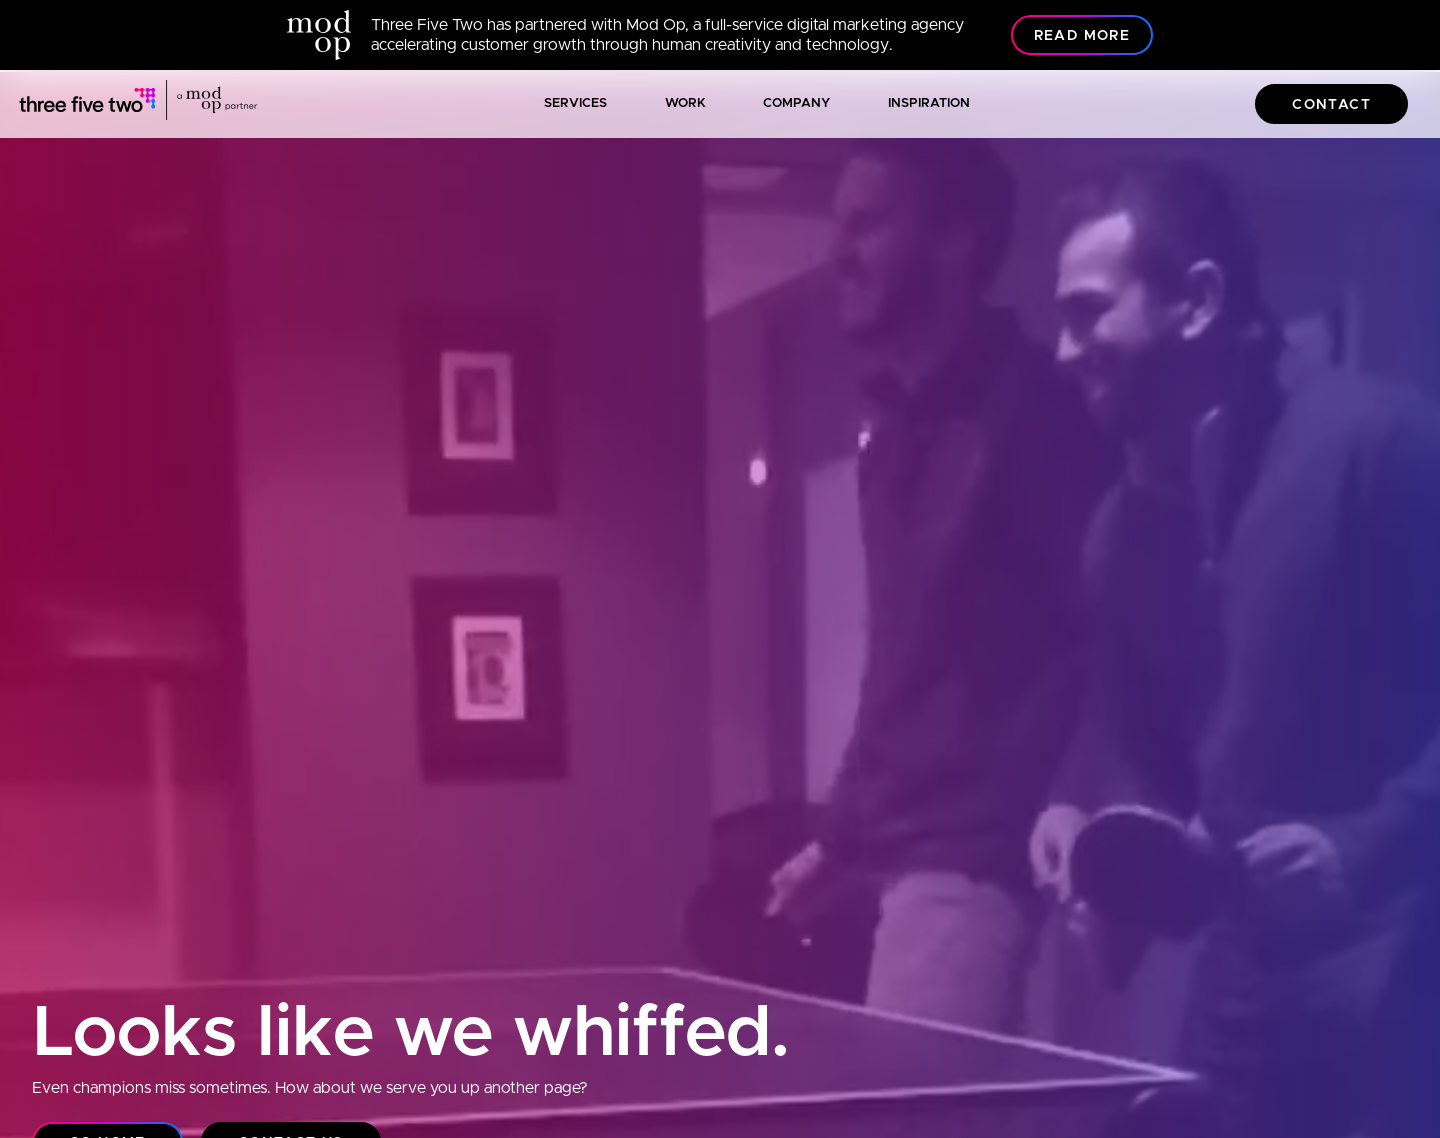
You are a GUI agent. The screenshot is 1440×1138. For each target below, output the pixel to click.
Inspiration (929, 103)
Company (796, 103)
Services (575, 103)
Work (685, 103)
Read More (1082, 36)
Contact (1331, 105)
